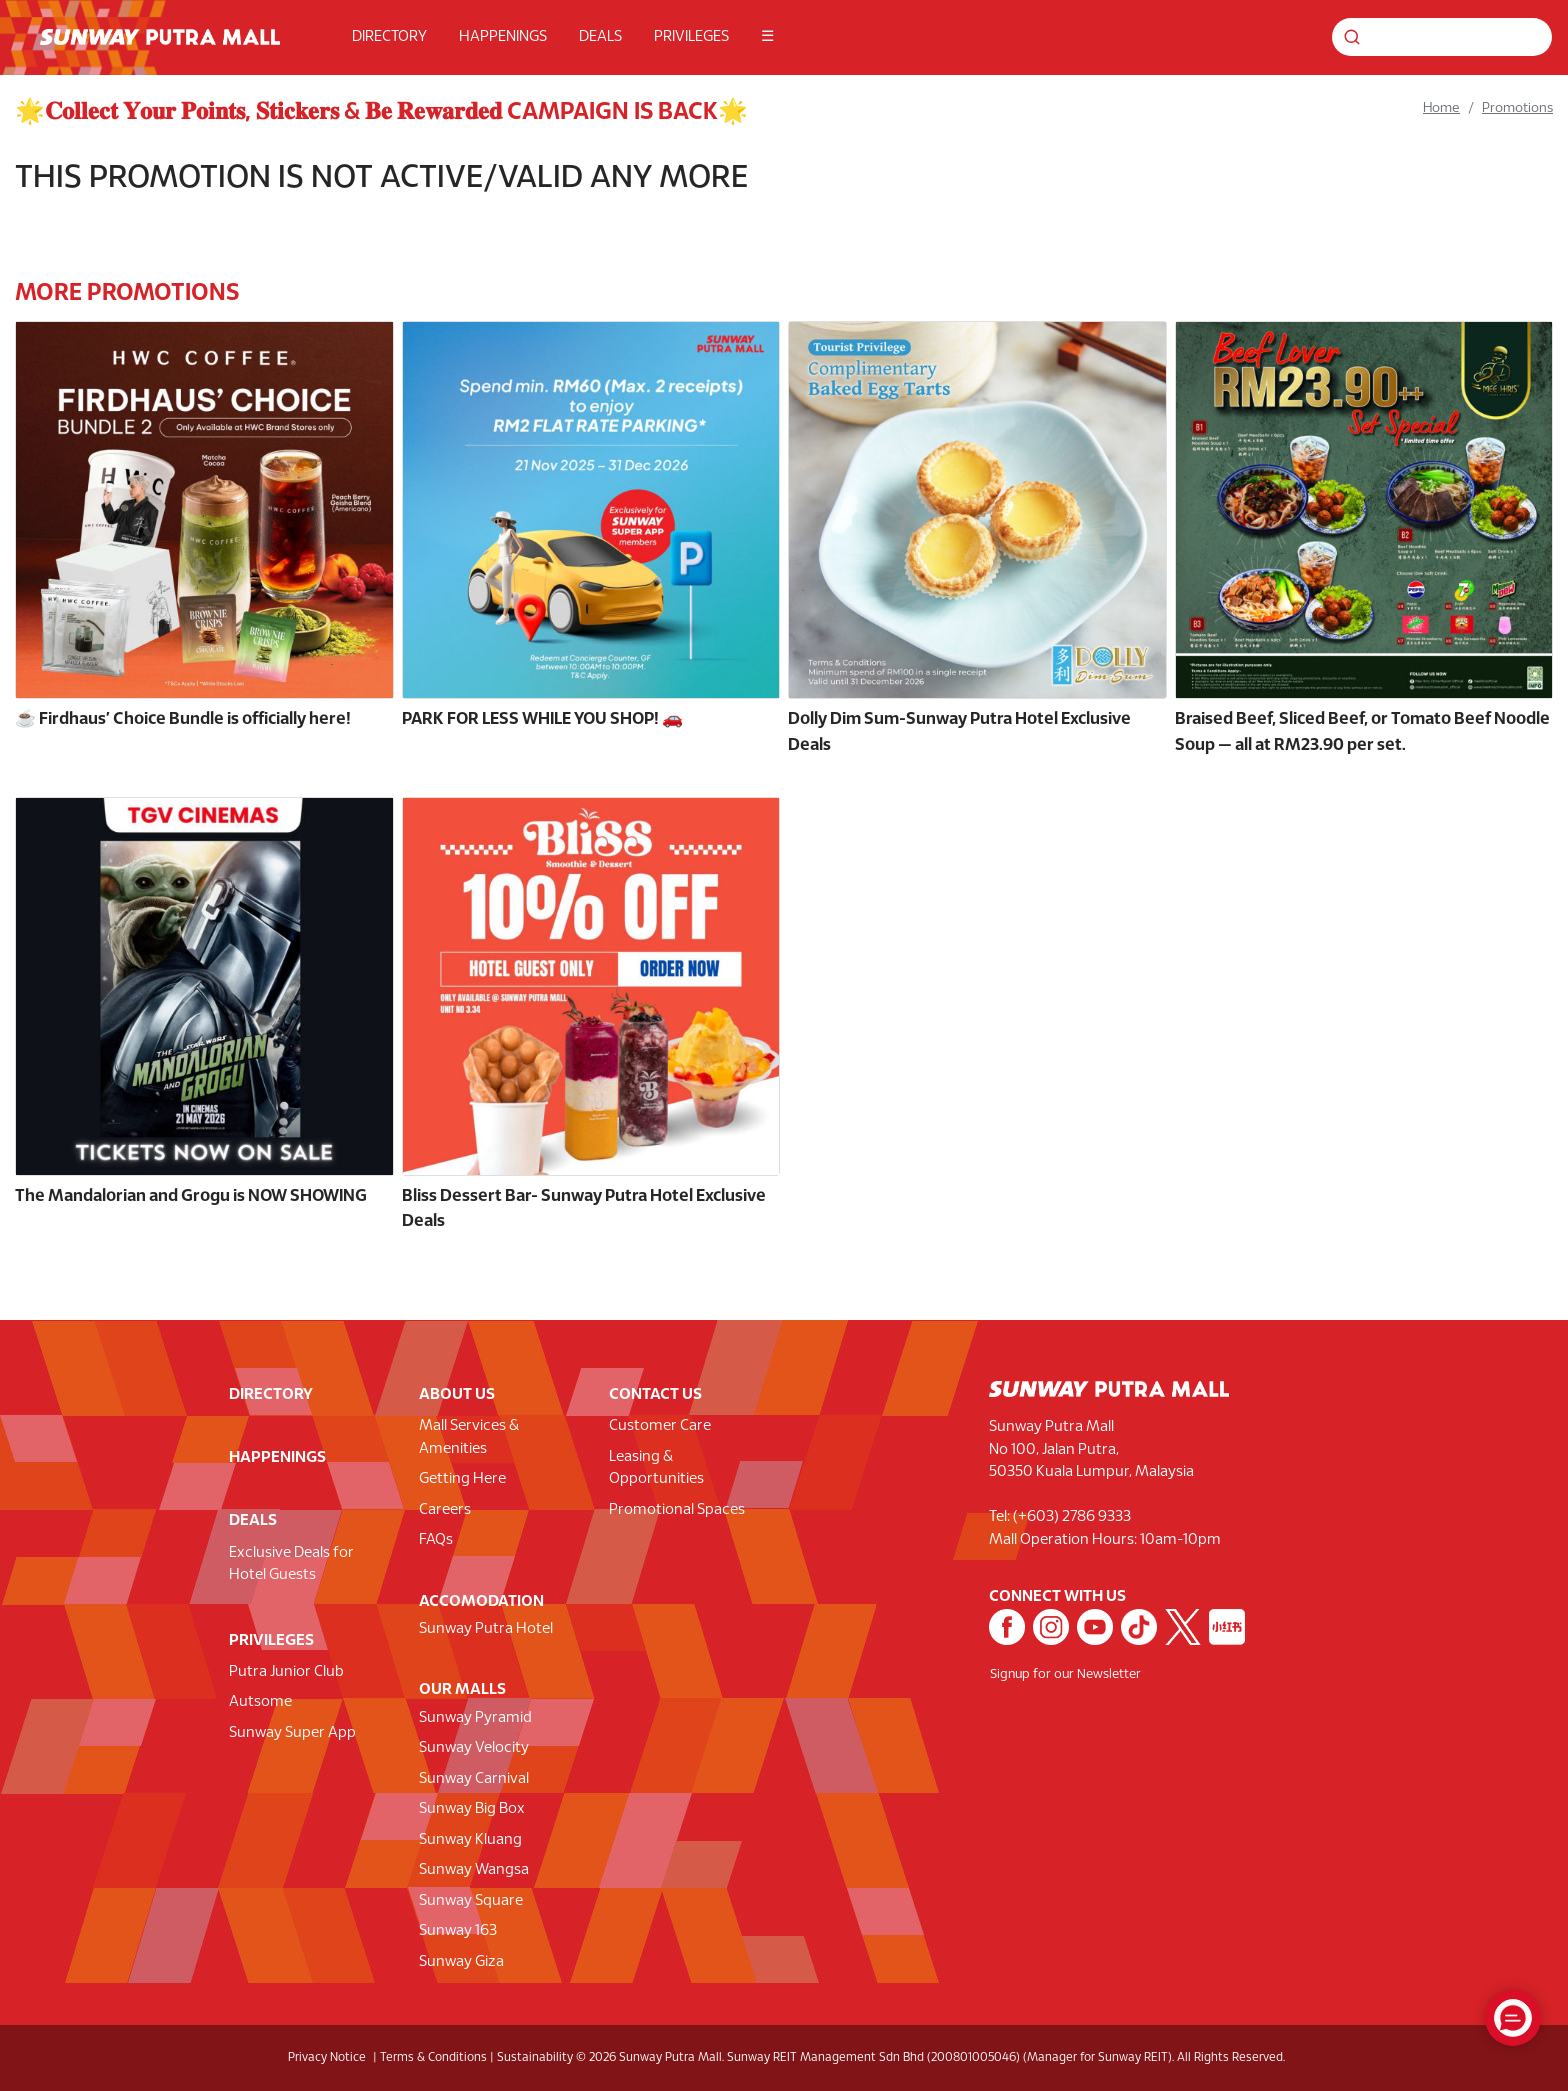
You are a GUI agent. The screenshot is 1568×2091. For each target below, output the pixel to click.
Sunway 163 (458, 1931)
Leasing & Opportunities (656, 1468)
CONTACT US (655, 1394)
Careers (445, 1510)
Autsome (260, 1702)
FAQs (436, 1540)
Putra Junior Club (286, 1672)
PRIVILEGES (691, 37)
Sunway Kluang (470, 1840)
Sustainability (535, 2057)
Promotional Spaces (677, 1510)
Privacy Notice (327, 2057)
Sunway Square (471, 1901)
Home (1441, 108)
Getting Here (462, 1479)
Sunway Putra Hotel (486, 1629)
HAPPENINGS (503, 37)
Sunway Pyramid (475, 1718)
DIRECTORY (389, 37)
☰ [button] (767, 37)
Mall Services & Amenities (469, 1437)
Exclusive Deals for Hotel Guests (291, 1564)
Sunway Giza (461, 1962)
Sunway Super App (292, 1733)
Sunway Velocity (474, 1748)
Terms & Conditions (433, 2057)
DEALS (600, 37)
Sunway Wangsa (474, 1870)
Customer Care (660, 1426)
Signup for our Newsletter (1065, 1675)
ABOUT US (457, 1394)
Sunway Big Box (472, 1809)
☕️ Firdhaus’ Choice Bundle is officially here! (183, 719)
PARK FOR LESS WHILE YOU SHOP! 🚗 (542, 719)
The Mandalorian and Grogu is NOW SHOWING (191, 1196)
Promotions (1517, 108)
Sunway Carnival (474, 1779)
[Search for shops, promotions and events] (1442, 37)
